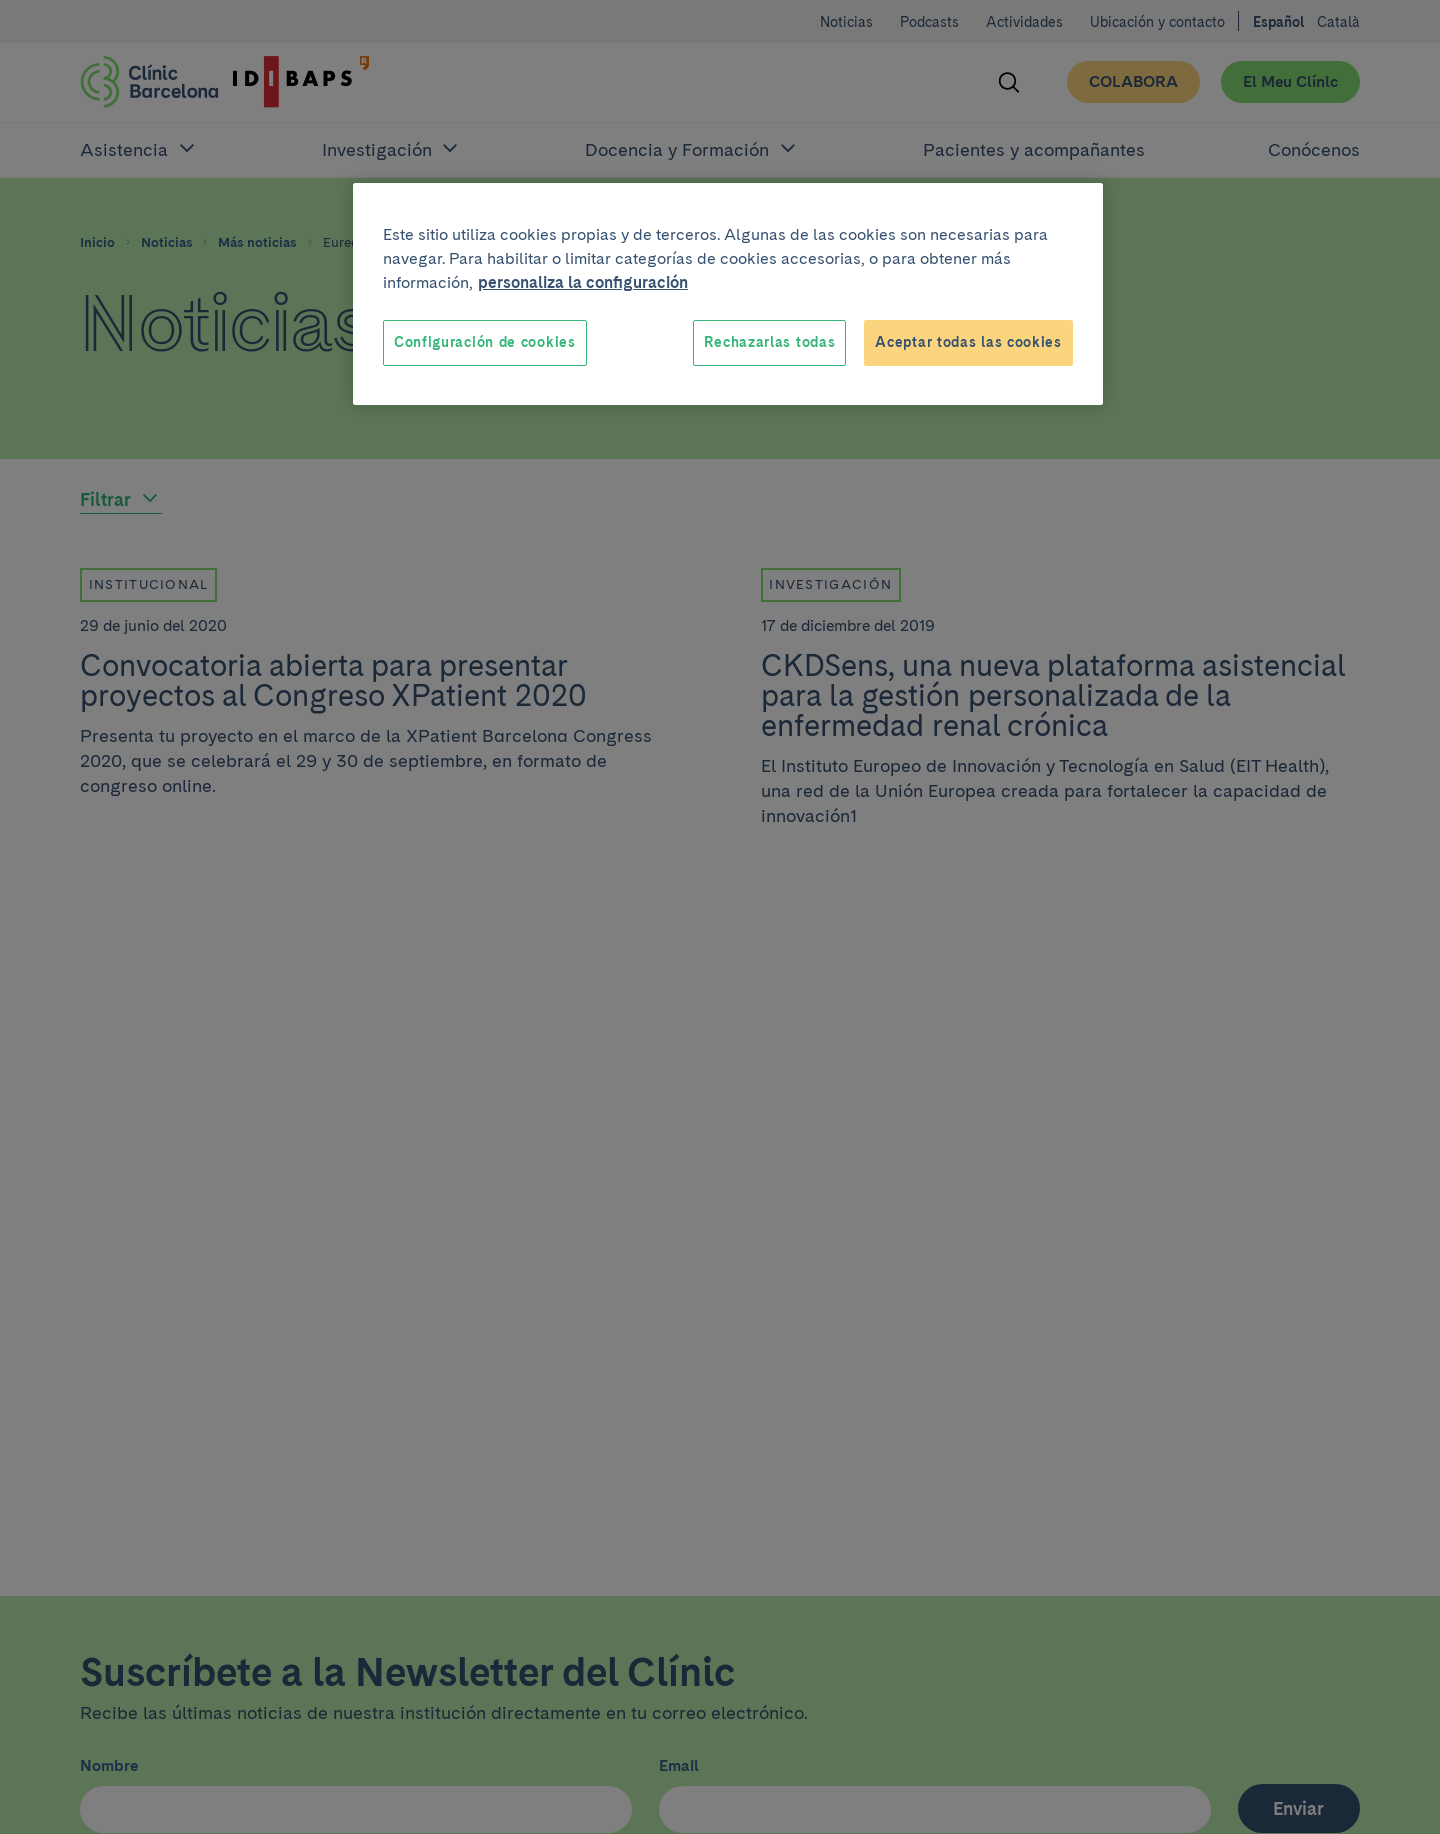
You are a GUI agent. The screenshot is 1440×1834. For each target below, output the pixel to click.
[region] (728, 294)
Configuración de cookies (485, 342)
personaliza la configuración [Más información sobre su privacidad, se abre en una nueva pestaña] (583, 282)
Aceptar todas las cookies (968, 342)
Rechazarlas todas (769, 342)
